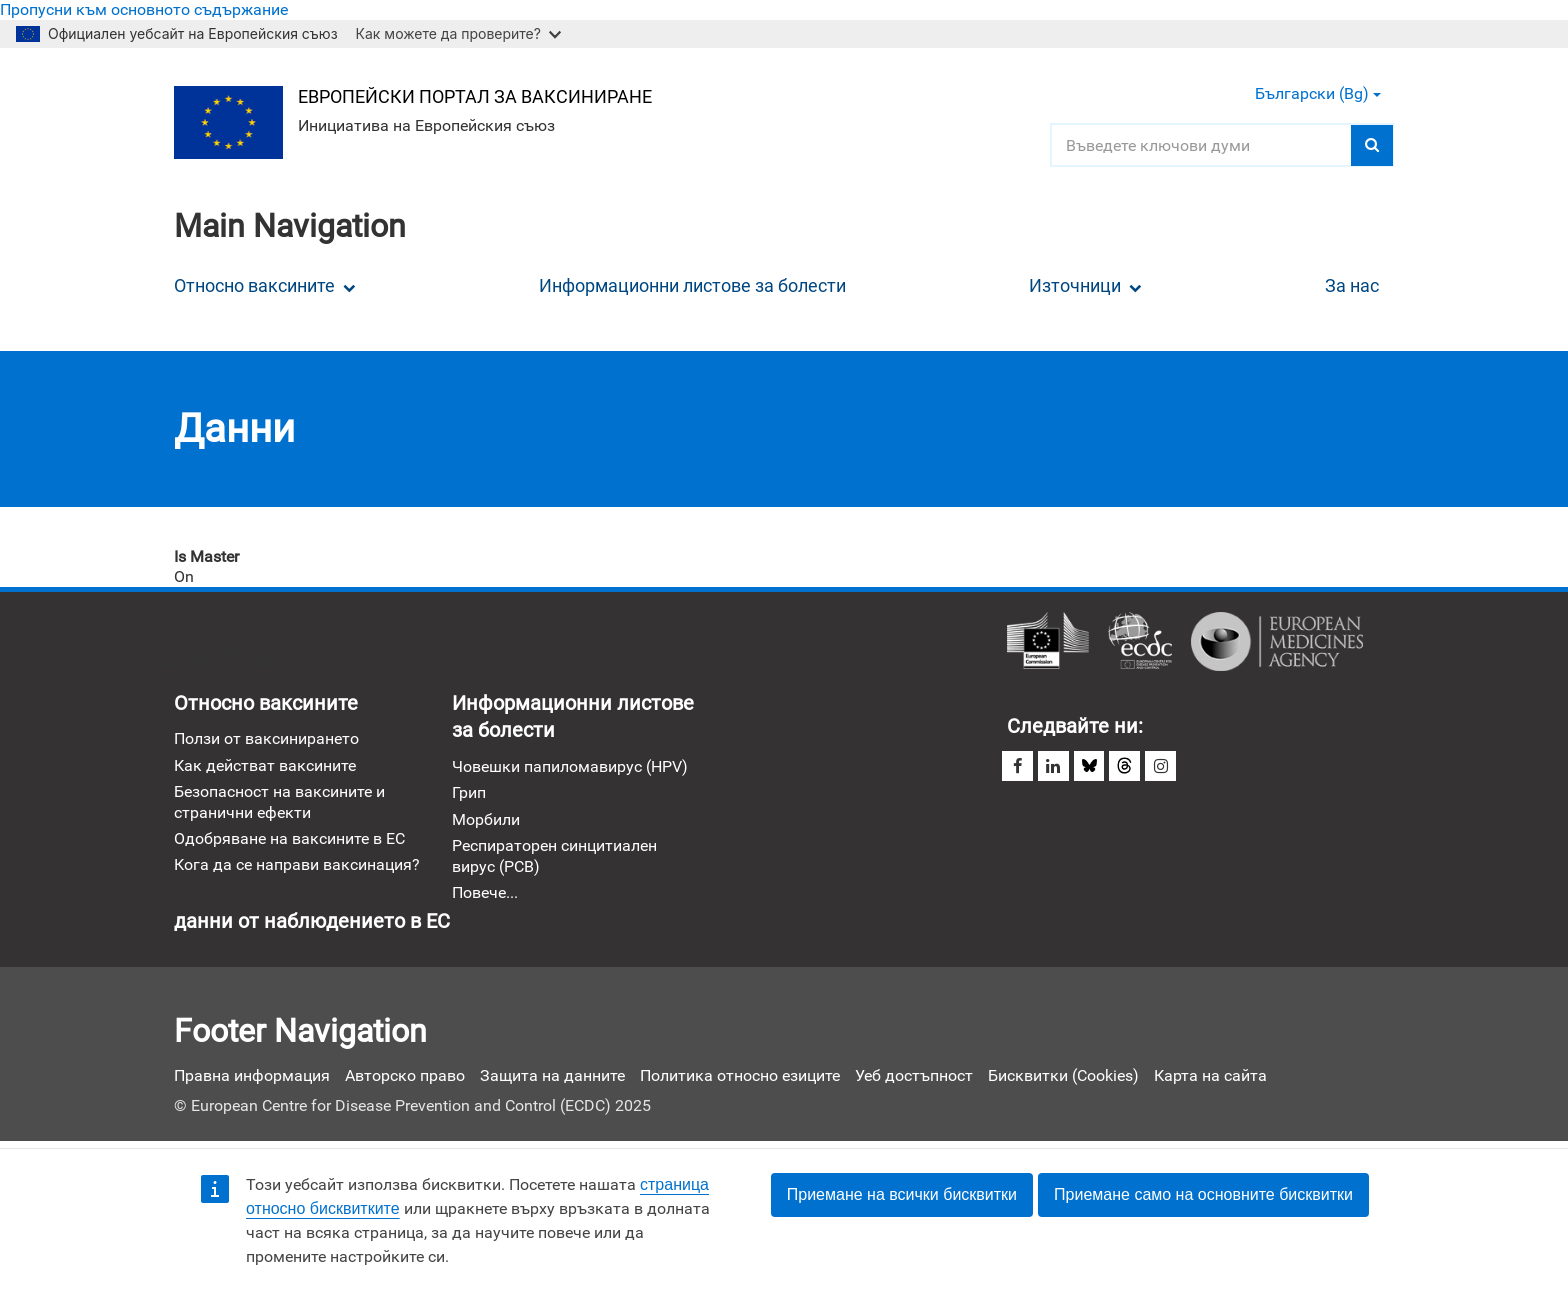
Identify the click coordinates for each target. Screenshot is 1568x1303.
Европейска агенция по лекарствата (1277, 642)
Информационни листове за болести (692, 285)
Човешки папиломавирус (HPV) (570, 767)
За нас (1352, 285)
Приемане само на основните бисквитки (1203, 1194)
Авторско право (405, 1076)
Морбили (486, 819)
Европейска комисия (1048, 642)
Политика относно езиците (740, 1076)
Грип (469, 793)
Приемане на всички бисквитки (902, 1194)
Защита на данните (552, 1076)
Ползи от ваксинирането (266, 739)
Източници (1085, 285)
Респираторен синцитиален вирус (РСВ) (554, 857)
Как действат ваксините (265, 765)
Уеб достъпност (914, 1076)
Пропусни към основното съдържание (144, 9)
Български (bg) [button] (1318, 93)
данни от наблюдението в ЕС (312, 924)
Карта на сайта (1210, 1076)
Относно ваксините (265, 285)
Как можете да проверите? (458, 33)
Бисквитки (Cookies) (1063, 1076)
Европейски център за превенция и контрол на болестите (1140, 642)
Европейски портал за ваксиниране (476, 96)
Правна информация (252, 1076)
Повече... (485, 893)
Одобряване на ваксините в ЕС (289, 839)
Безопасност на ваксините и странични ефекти (279, 802)
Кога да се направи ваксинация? (297, 865)
